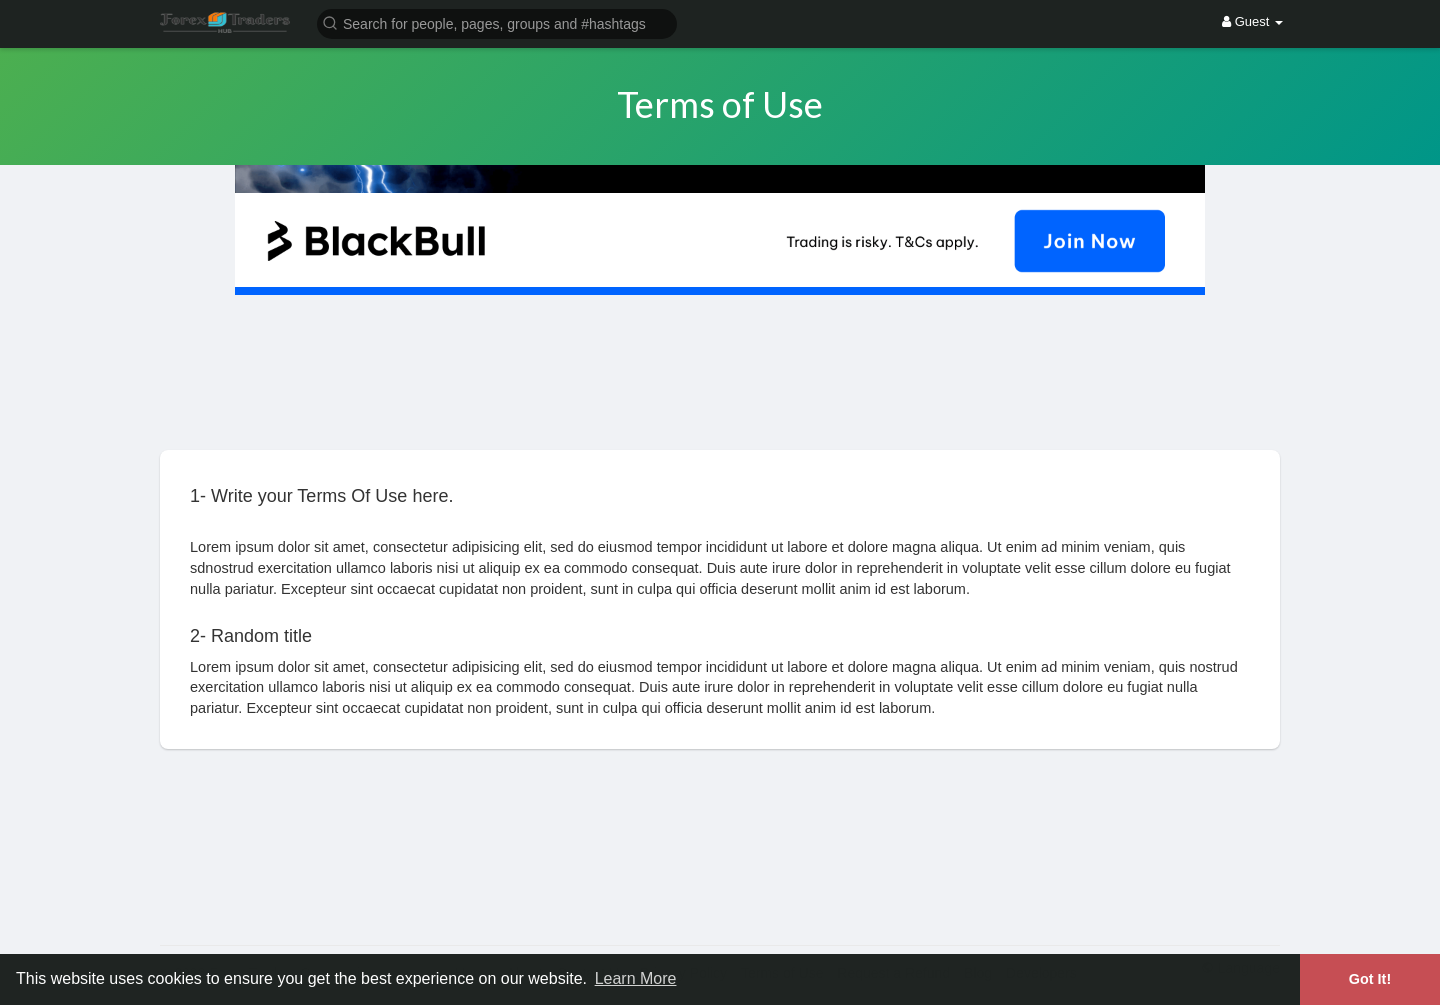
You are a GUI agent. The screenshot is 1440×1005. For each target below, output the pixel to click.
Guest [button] (1252, 21)
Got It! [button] (1370, 979)
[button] (497, 22)
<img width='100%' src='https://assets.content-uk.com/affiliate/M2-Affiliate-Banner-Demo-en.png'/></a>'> (720, 844)
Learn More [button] (636, 978)
